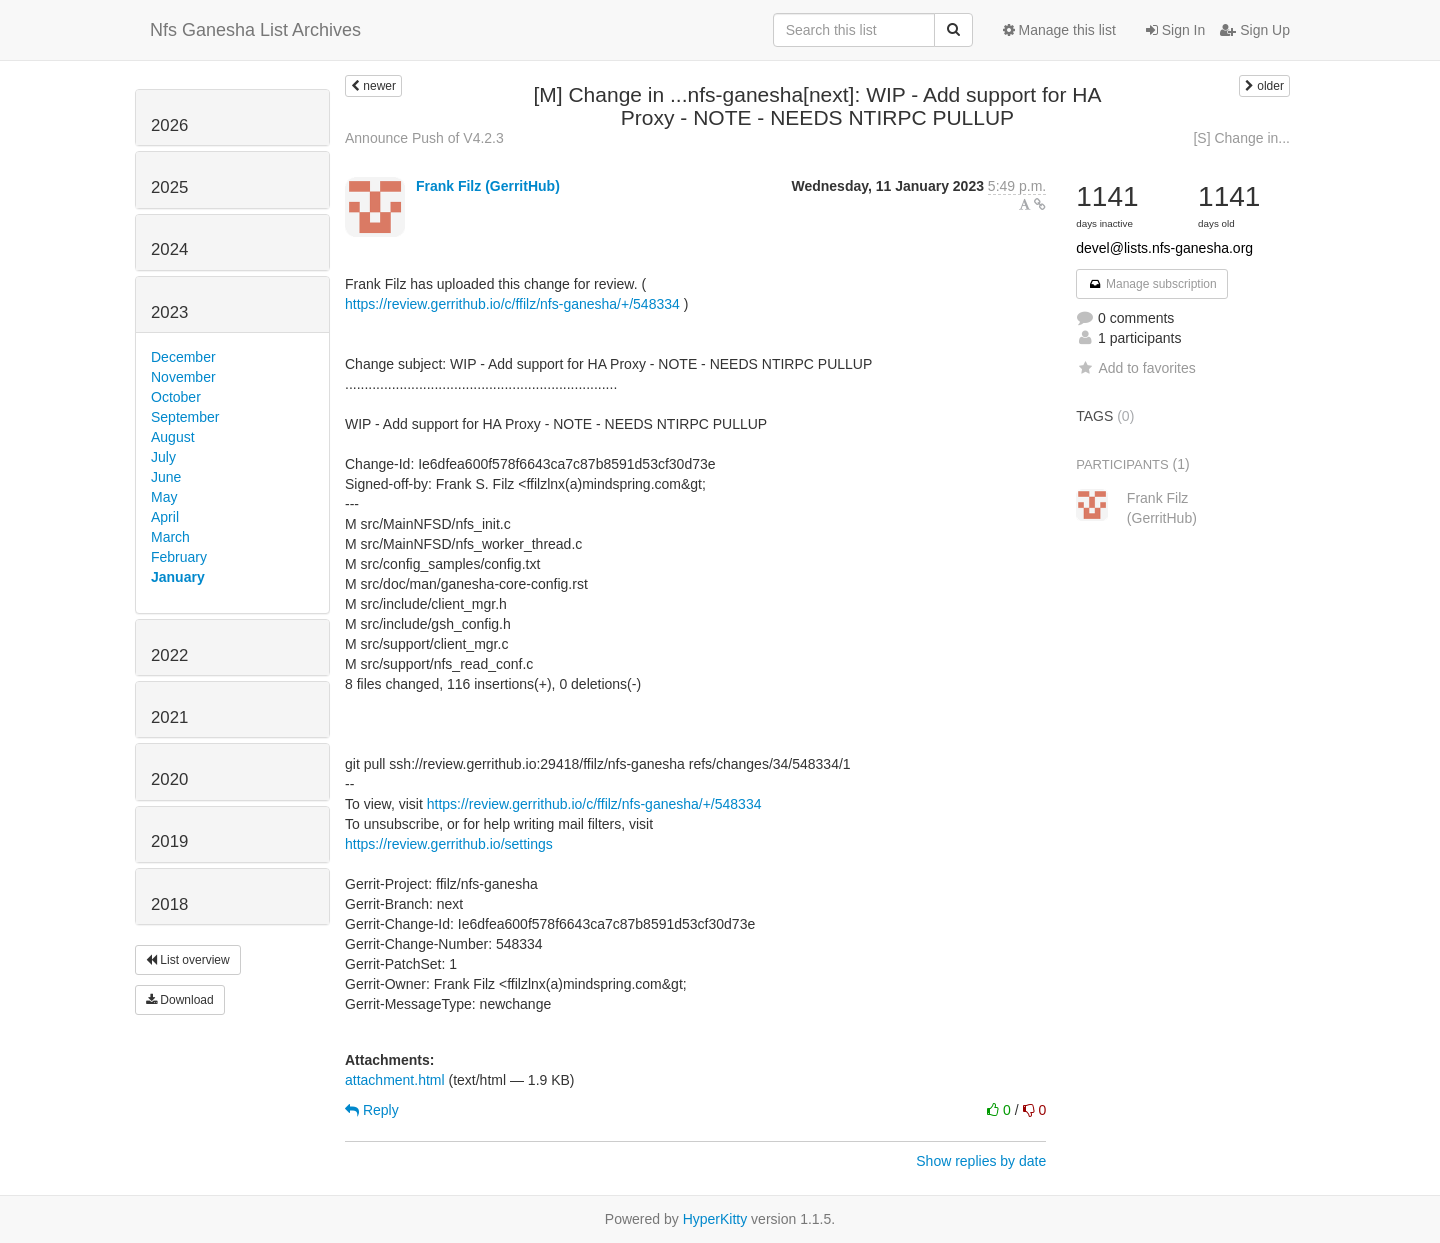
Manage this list (1059, 30)
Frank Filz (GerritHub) (488, 186)
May (164, 497)
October (176, 397)
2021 (169, 717)
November (183, 377)
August (173, 437)
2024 (169, 249)
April (165, 517)
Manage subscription (1152, 284)
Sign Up (1255, 30)
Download (180, 1000)
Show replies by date (981, 1161)
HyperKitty (715, 1219)
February (179, 557)
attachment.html (395, 1080)
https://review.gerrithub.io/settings (449, 844)
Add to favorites (1135, 368)
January (178, 577)
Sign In (1175, 30)
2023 (169, 312)
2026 (169, 125)
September (185, 417)
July (163, 457)
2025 (169, 187)
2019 (169, 841)
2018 (169, 904)
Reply (372, 1110)
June (166, 477)
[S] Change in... (1241, 138)
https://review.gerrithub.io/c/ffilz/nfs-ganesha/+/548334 (512, 304)
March (170, 537)
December (183, 357)
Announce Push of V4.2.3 (424, 138)
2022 (169, 655)
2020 (169, 779)
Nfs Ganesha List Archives (255, 30)
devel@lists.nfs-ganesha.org (1164, 248)
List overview (188, 960)
